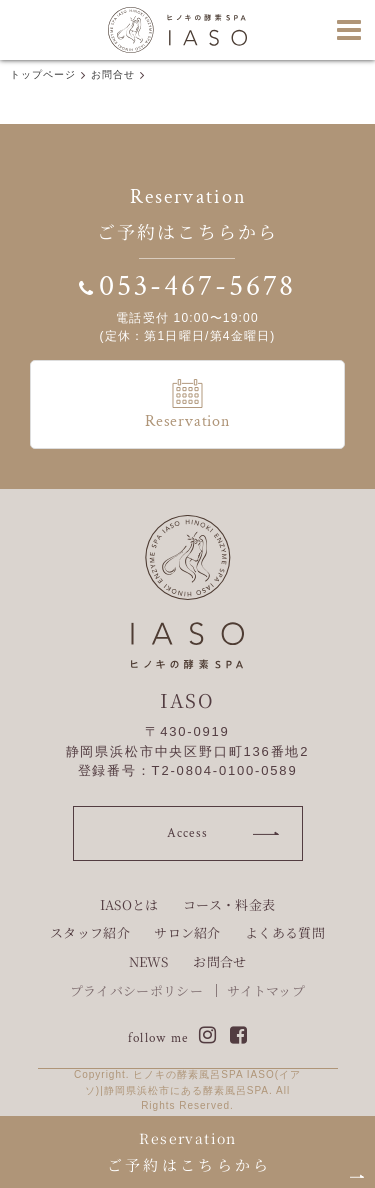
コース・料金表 (229, 904)
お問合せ (219, 961)
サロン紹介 (187, 932)
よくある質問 (285, 932)
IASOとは (129, 904)
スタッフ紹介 (90, 932)
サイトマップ (266, 990)
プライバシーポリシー (136, 990)
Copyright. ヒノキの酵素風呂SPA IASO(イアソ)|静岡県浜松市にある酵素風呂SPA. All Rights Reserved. (187, 1090)
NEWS (149, 961)
